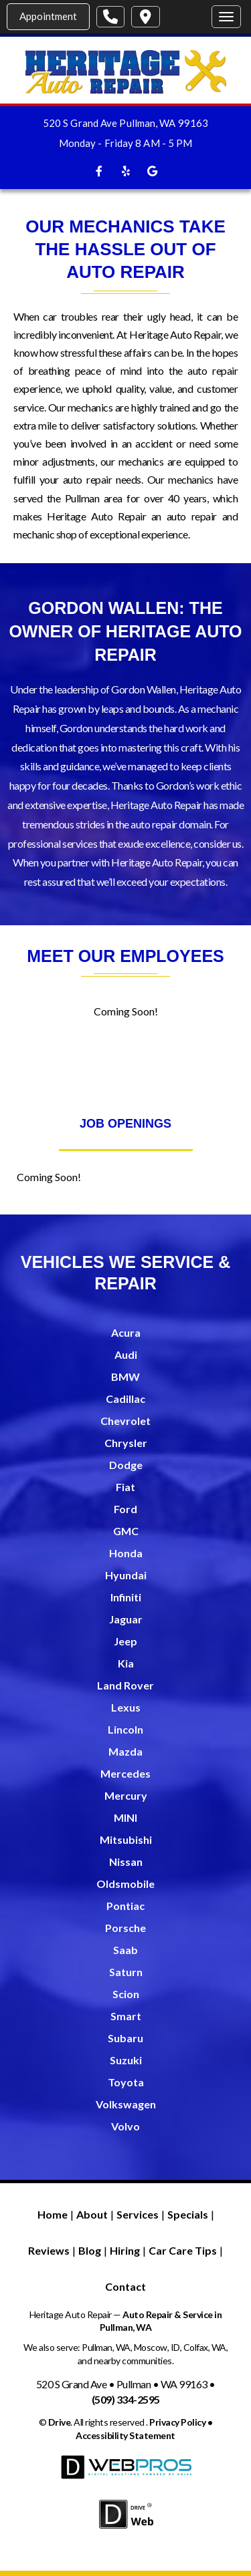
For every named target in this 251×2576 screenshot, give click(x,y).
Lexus (126, 1707)
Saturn (126, 1971)
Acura (126, 1332)
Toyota (126, 2082)
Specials (187, 2214)
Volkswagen (126, 2104)
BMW (125, 1376)
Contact (125, 2286)
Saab (125, 1949)
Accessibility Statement (125, 2435)
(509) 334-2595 (126, 2399)
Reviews (49, 2250)
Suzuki (126, 2060)
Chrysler (125, 1442)
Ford (125, 1508)
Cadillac (125, 1398)
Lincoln (125, 1729)
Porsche (125, 1927)
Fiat (125, 1486)
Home (52, 2214)
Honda (126, 1553)
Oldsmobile (125, 1883)
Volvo (125, 2126)
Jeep (125, 1641)
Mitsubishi (126, 1839)
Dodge (126, 1464)
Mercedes (125, 1773)
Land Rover (125, 1685)
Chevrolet (125, 1420)
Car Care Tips (183, 2250)
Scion (125, 1993)
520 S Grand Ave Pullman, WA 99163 (125, 123)
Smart (125, 2015)
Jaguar (126, 1619)
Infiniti (125, 1597)
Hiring (125, 2250)
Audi (125, 1354)
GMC (126, 1530)
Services (137, 2214)
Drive (59, 2422)
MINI (125, 1817)
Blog (89, 2250)
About (92, 2214)
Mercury (125, 1795)
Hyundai (126, 1575)
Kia (126, 1663)
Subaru (125, 2038)
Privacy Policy (177, 2422)
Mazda (125, 1751)
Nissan (126, 1861)
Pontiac (125, 1905)
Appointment (48, 16)
